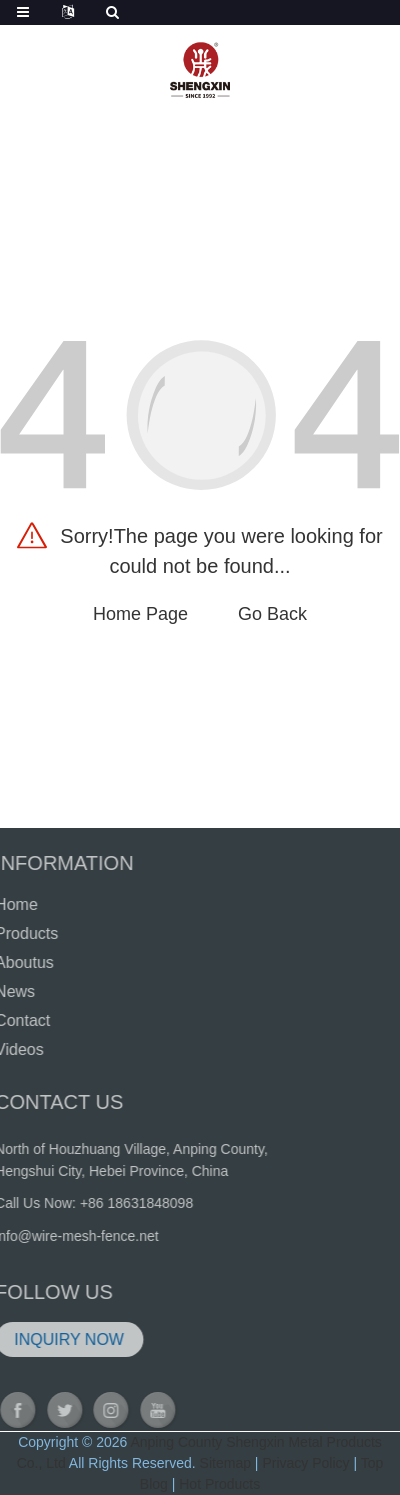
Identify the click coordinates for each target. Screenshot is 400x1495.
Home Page (140, 614)
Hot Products (219, 1484)
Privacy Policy (305, 1463)
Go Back (272, 614)
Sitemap (225, 1463)
